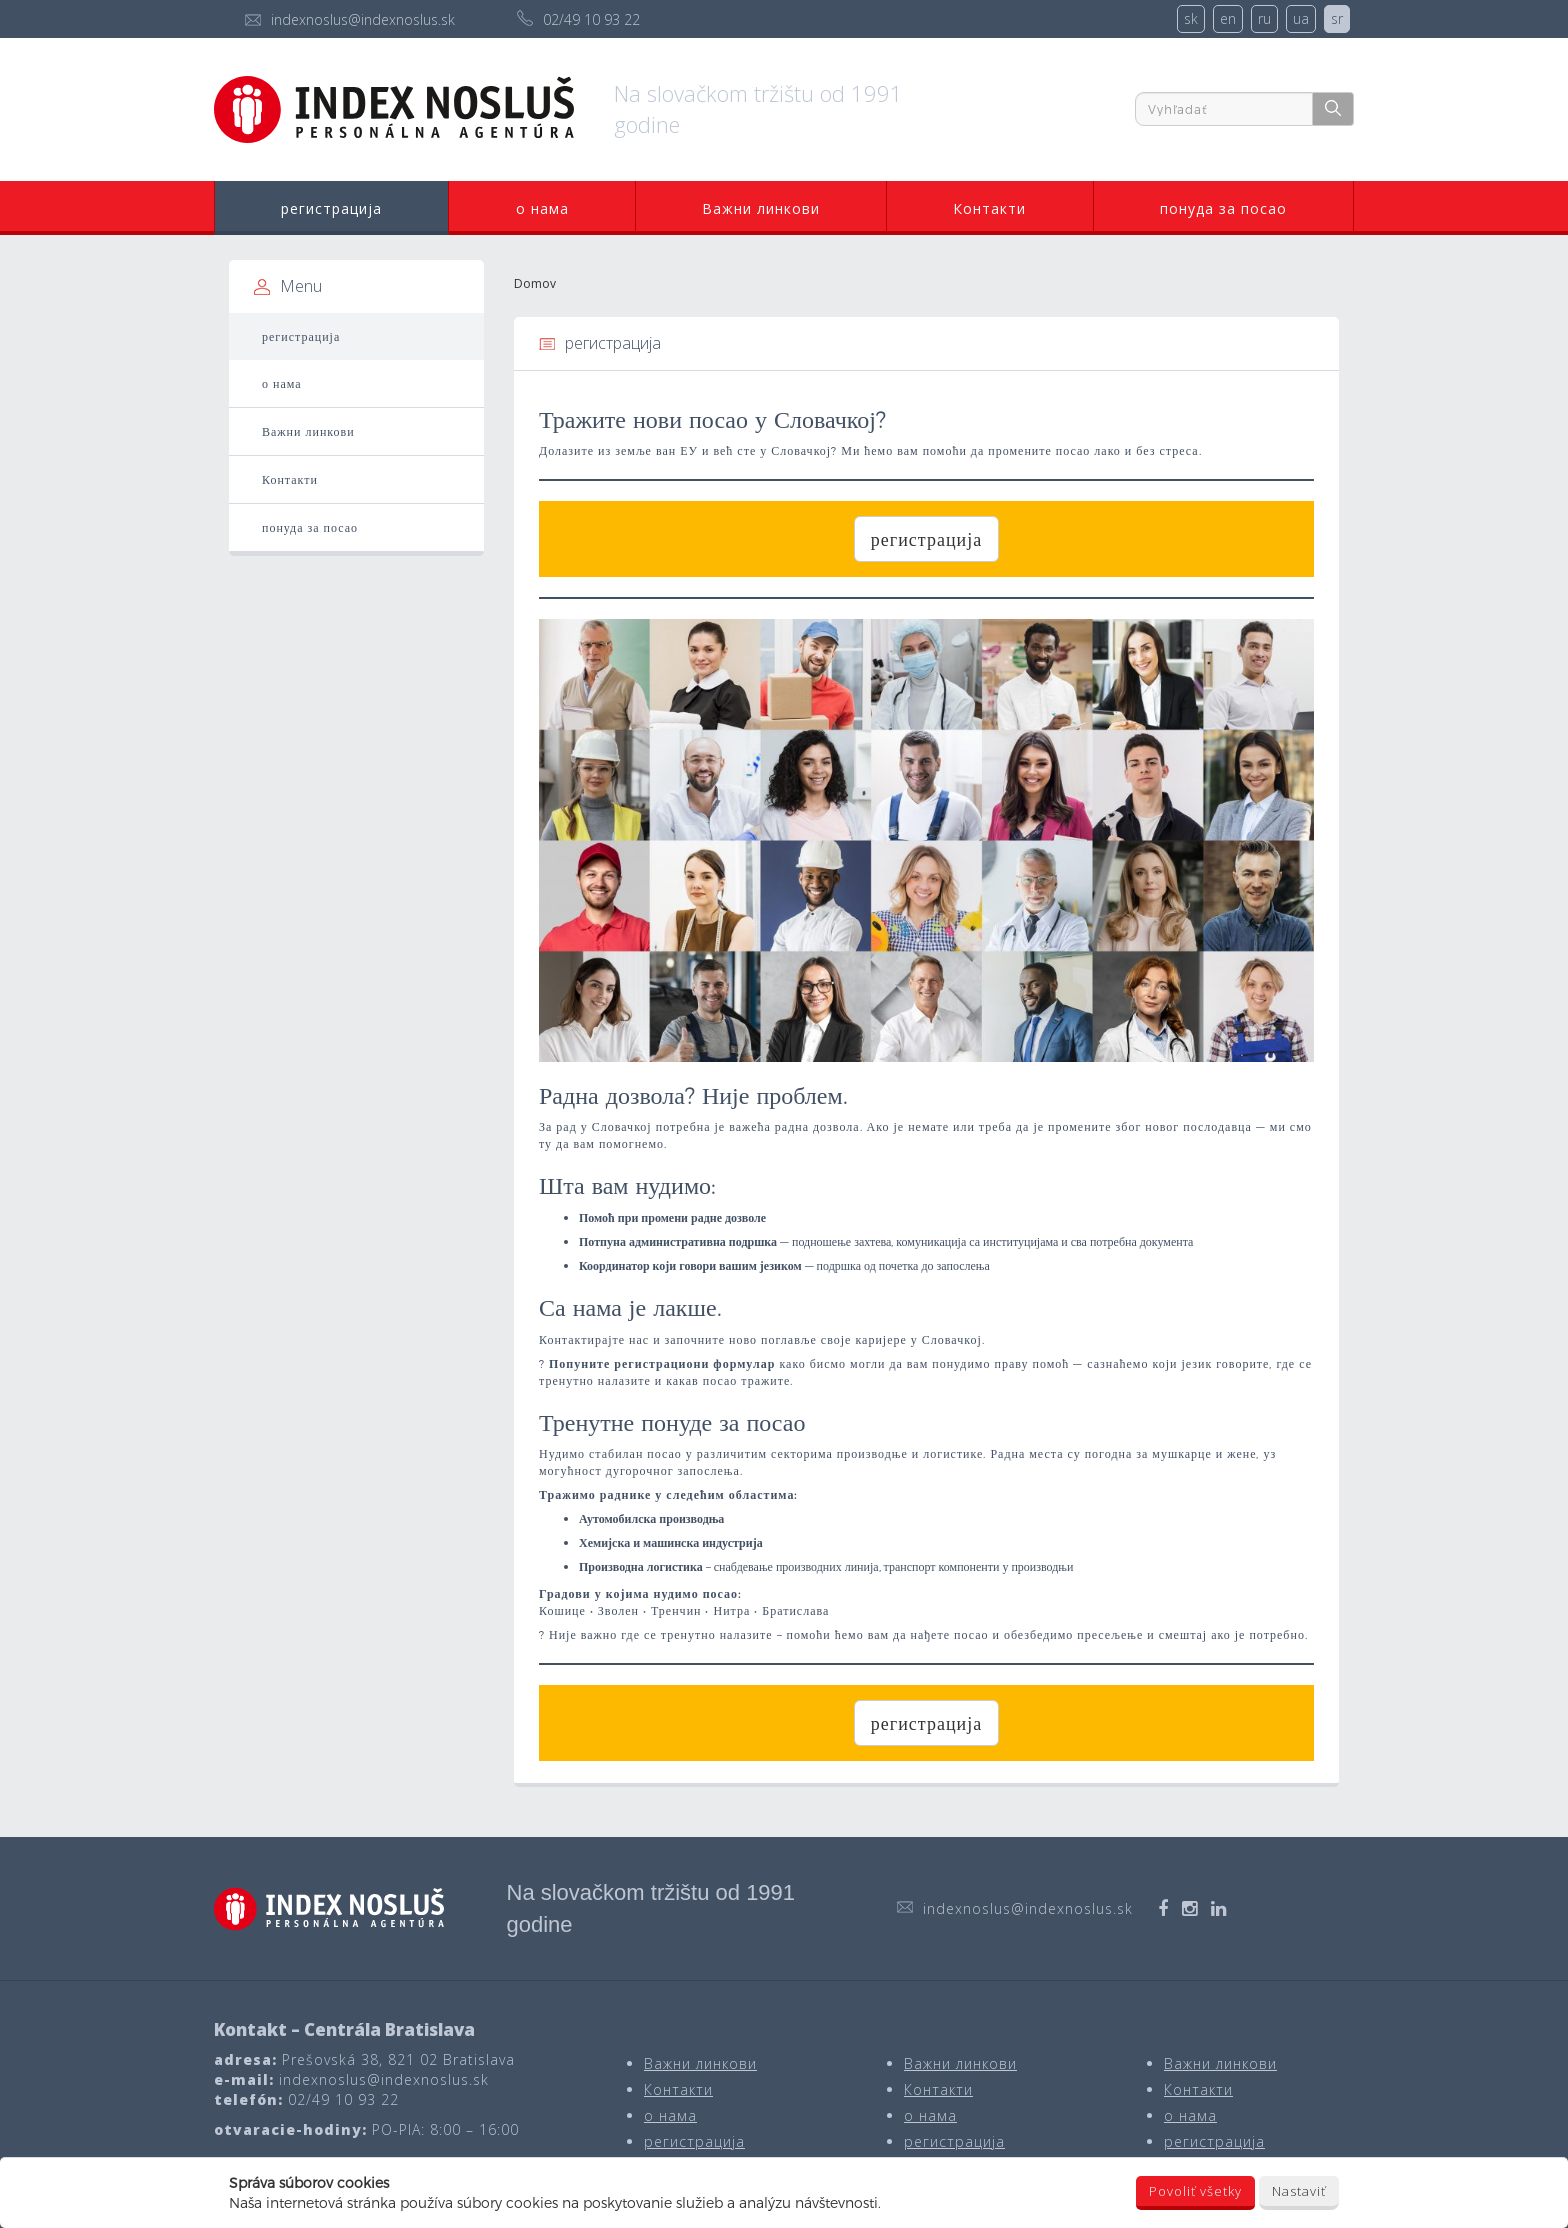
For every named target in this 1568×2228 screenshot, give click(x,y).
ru (1264, 18)
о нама (542, 208)
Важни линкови (761, 208)
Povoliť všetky (1195, 2191)
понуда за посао (1223, 208)
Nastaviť (1299, 2191)
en (1228, 18)
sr (1337, 18)
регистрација (331, 208)
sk (1191, 18)
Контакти (989, 208)
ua (1301, 18)
